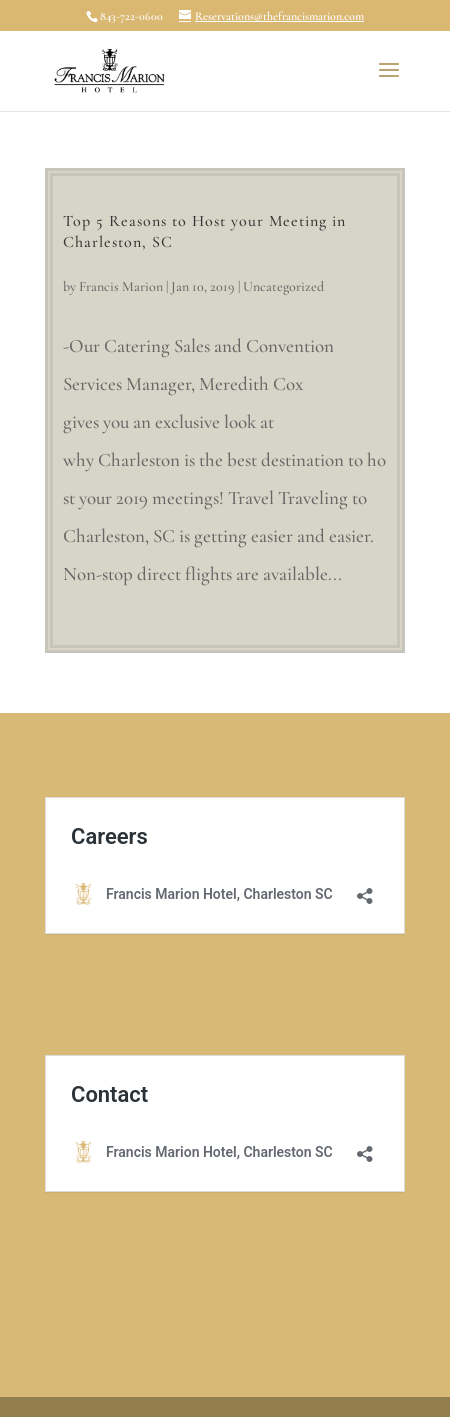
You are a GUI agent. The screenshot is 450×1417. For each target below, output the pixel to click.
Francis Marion (121, 286)
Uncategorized (283, 286)
